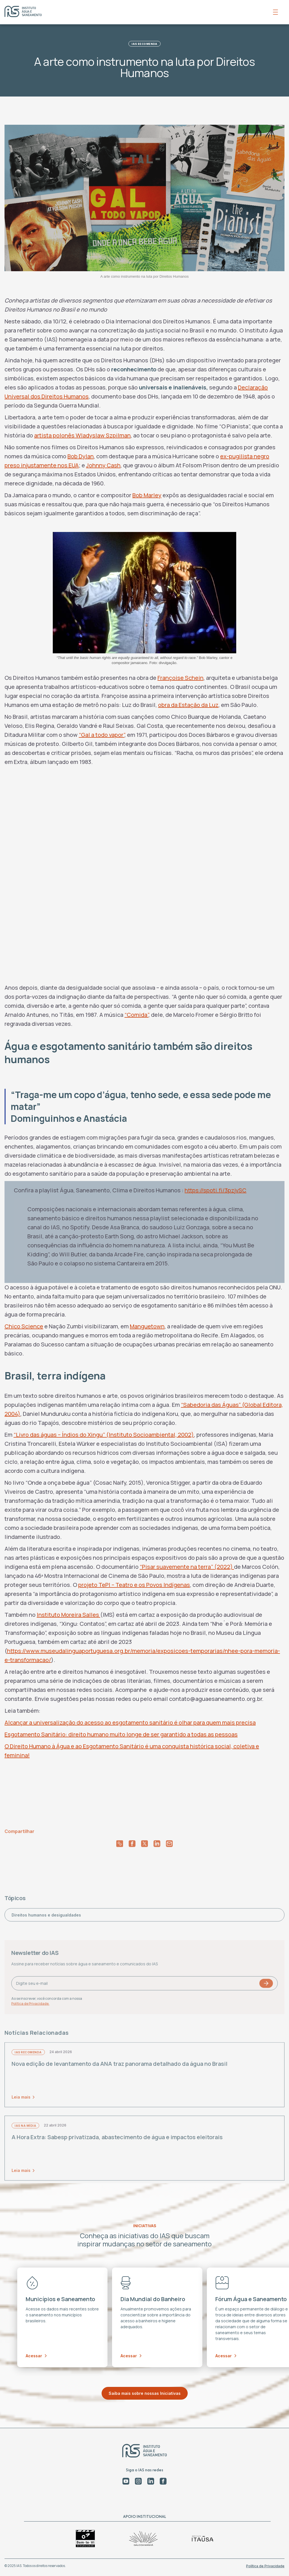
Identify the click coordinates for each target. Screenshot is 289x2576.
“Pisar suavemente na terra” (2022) (187, 1566)
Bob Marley (146, 495)
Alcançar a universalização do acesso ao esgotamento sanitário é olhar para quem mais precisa (130, 1722)
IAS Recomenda (144, 43)
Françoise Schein (180, 678)
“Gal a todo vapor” (101, 735)
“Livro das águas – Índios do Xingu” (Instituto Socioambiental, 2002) (104, 1434)
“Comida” (136, 1014)
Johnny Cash (103, 465)
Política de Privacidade (265, 2566)
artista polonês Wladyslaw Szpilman (82, 435)
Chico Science (24, 1326)
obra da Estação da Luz (188, 705)
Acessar (36, 2355)
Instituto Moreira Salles (68, 1614)
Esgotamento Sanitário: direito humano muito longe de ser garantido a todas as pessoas (121, 1734)
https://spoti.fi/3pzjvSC (215, 1190)
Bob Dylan (80, 456)
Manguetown (147, 1326)
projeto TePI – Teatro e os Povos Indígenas (134, 1585)
